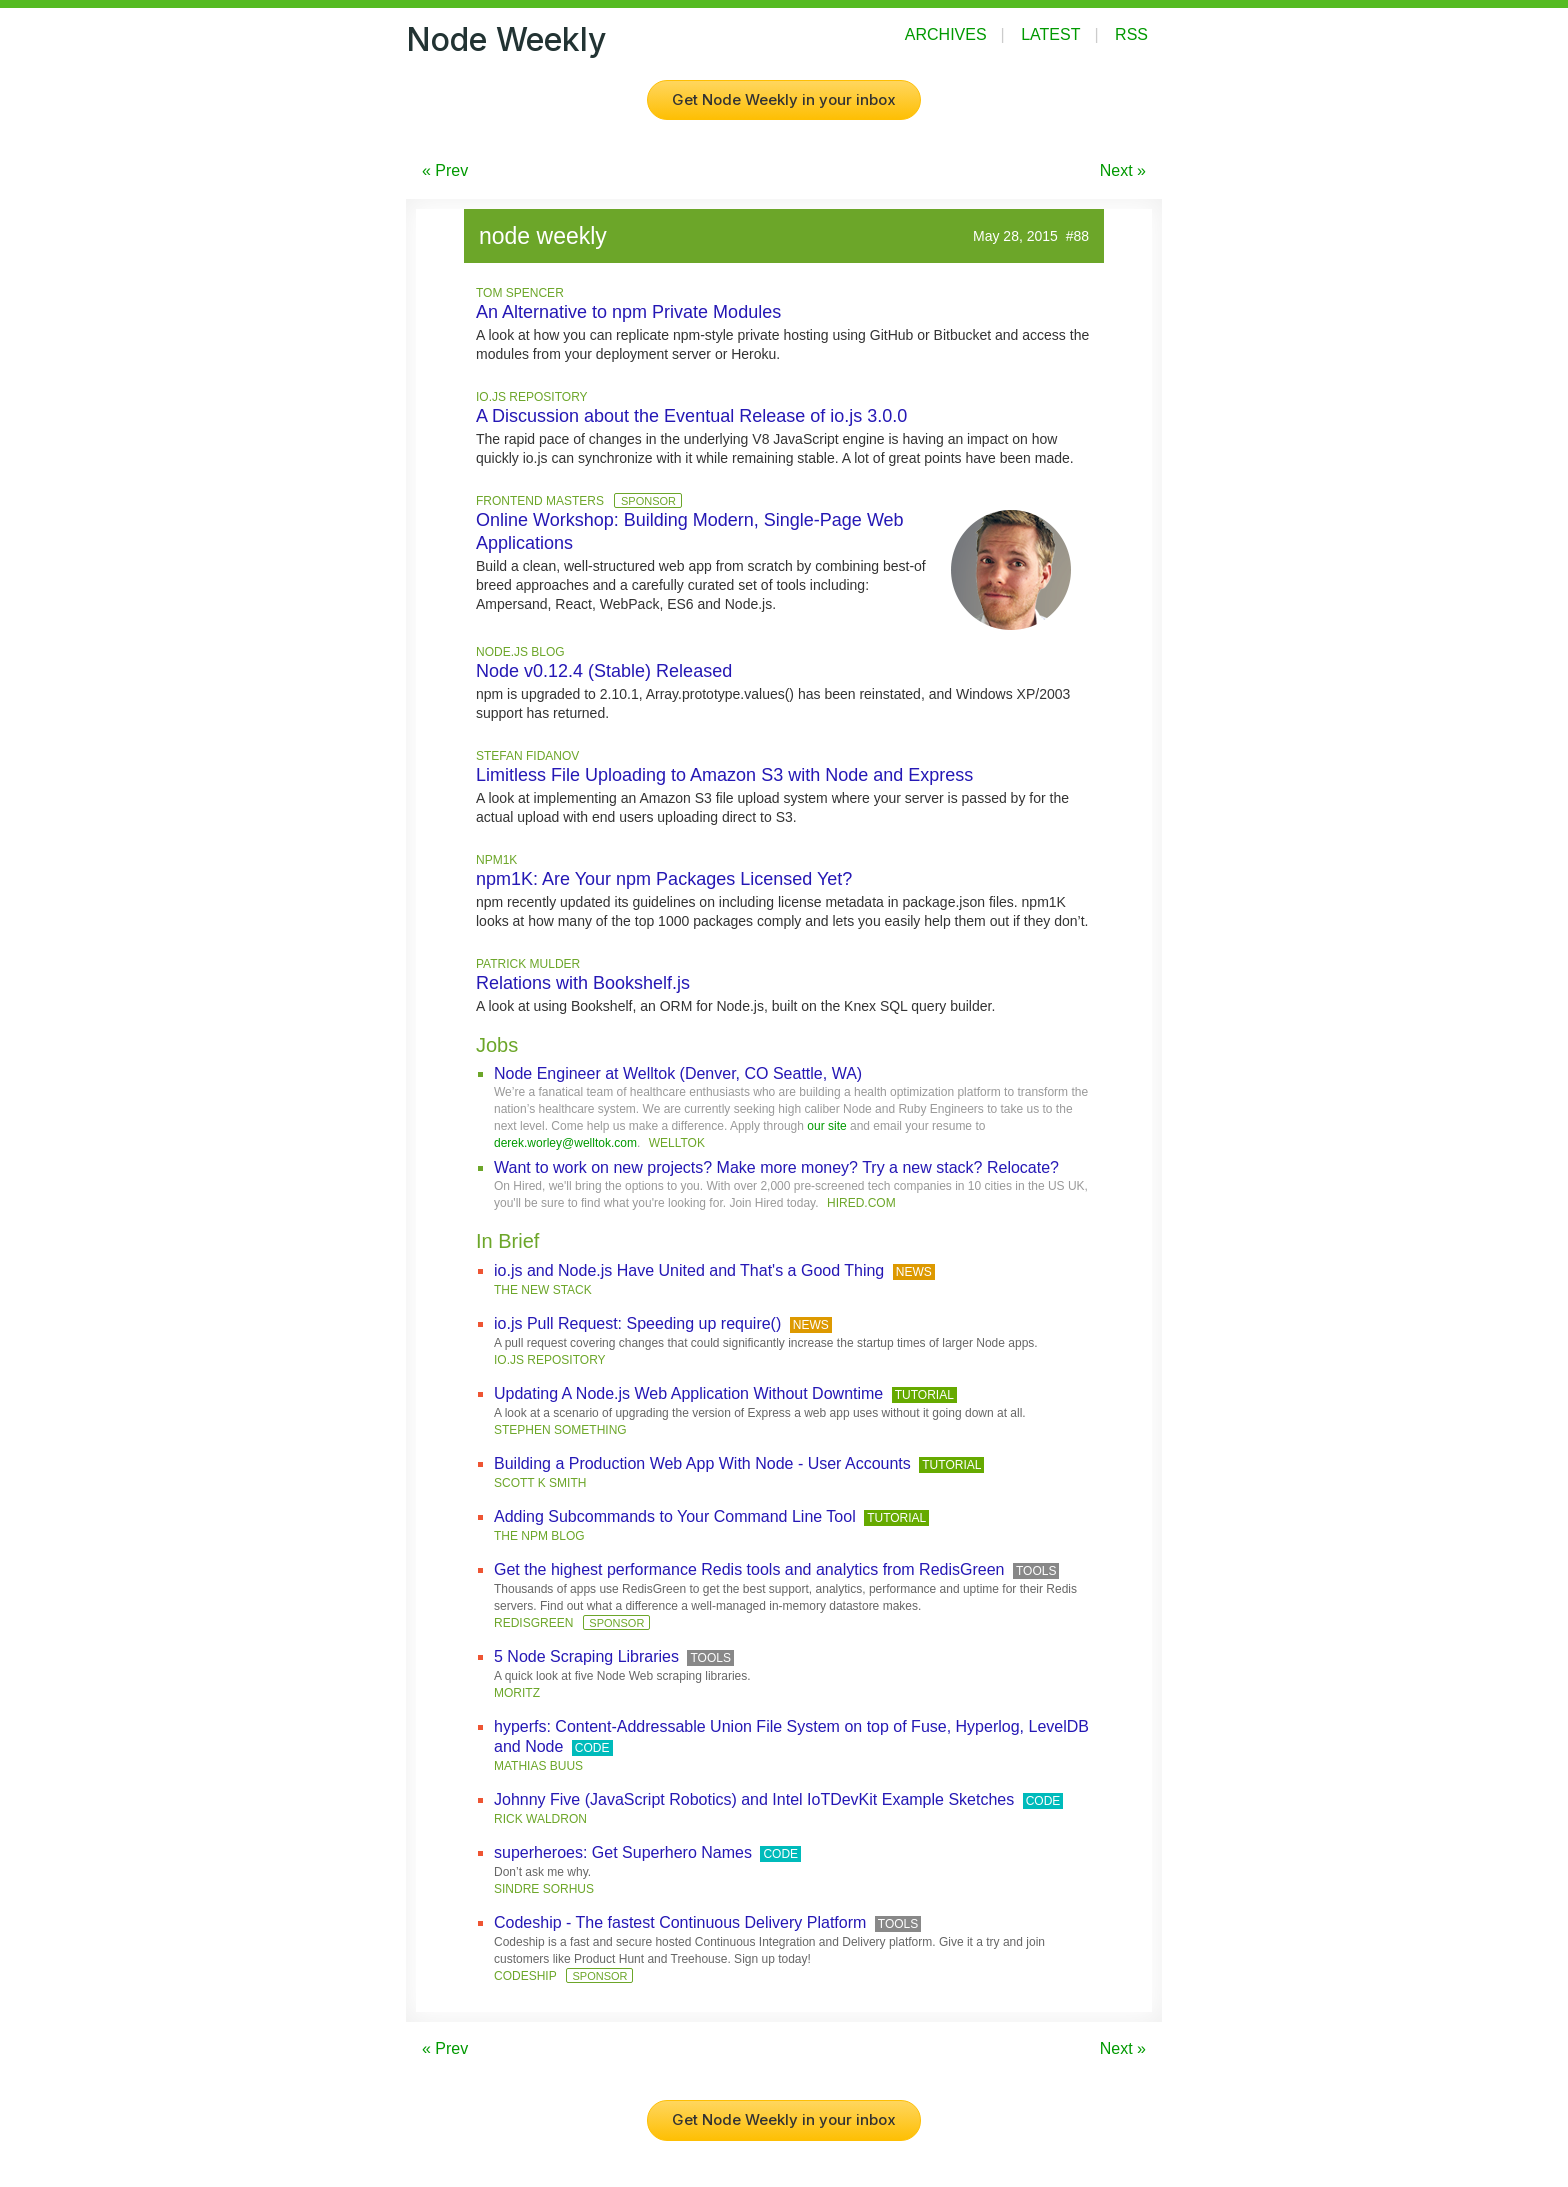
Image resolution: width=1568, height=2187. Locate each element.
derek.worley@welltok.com (565, 1143)
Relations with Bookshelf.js (583, 983)
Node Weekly (506, 39)
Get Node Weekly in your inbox (784, 99)
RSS (1131, 34)
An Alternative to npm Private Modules (628, 312)
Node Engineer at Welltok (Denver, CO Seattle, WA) (678, 1073)
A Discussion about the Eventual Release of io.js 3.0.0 (691, 416)
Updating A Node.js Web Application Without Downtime (688, 1393)
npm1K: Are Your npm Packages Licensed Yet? (664, 879)
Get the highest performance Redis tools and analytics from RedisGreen (749, 1569)
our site (826, 1126)
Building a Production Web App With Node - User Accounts (702, 1463)
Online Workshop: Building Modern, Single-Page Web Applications (690, 531)
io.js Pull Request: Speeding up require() (637, 1323)
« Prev (445, 170)
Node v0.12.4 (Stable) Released (604, 671)
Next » (1123, 170)
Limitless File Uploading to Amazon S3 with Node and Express (724, 775)
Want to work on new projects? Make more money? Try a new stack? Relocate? (776, 1167)
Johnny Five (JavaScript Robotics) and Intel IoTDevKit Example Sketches (754, 1799)
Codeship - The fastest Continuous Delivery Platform (680, 1922)
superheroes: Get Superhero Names (623, 1852)
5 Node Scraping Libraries (586, 1656)
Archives (946, 34)
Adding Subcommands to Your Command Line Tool (675, 1516)
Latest (1050, 34)
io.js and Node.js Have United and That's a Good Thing (689, 1270)
